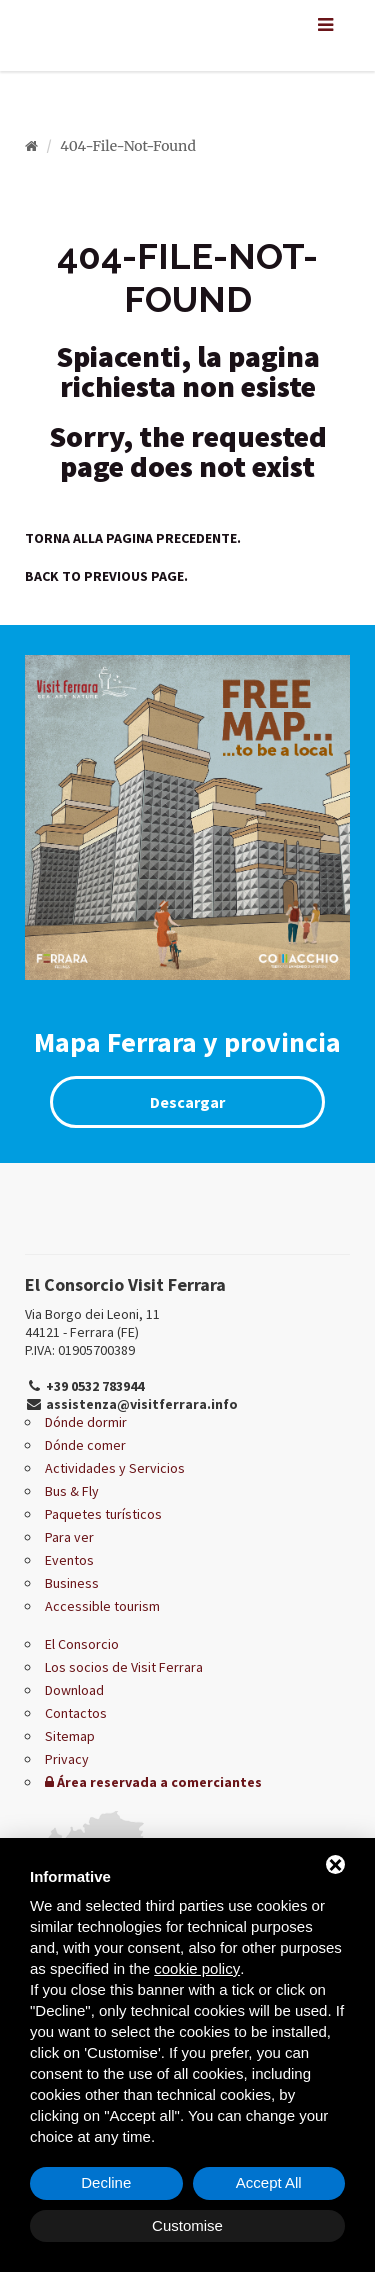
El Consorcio (82, 1644)
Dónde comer (85, 1445)
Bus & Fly (72, 1491)
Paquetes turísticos (103, 1514)
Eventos (69, 1560)
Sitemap (70, 1736)
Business (72, 1583)
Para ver (69, 1537)
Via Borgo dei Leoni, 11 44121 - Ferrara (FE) (92, 1323)
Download (74, 1690)
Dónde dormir (86, 1422)
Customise (187, 2225)
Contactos (76, 1713)
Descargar (187, 1102)
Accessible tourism (102, 1606)
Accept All (269, 2182)
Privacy (67, 1759)
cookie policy (197, 1968)
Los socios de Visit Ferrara (124, 1667)
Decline (106, 2182)
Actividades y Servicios (115, 1468)
